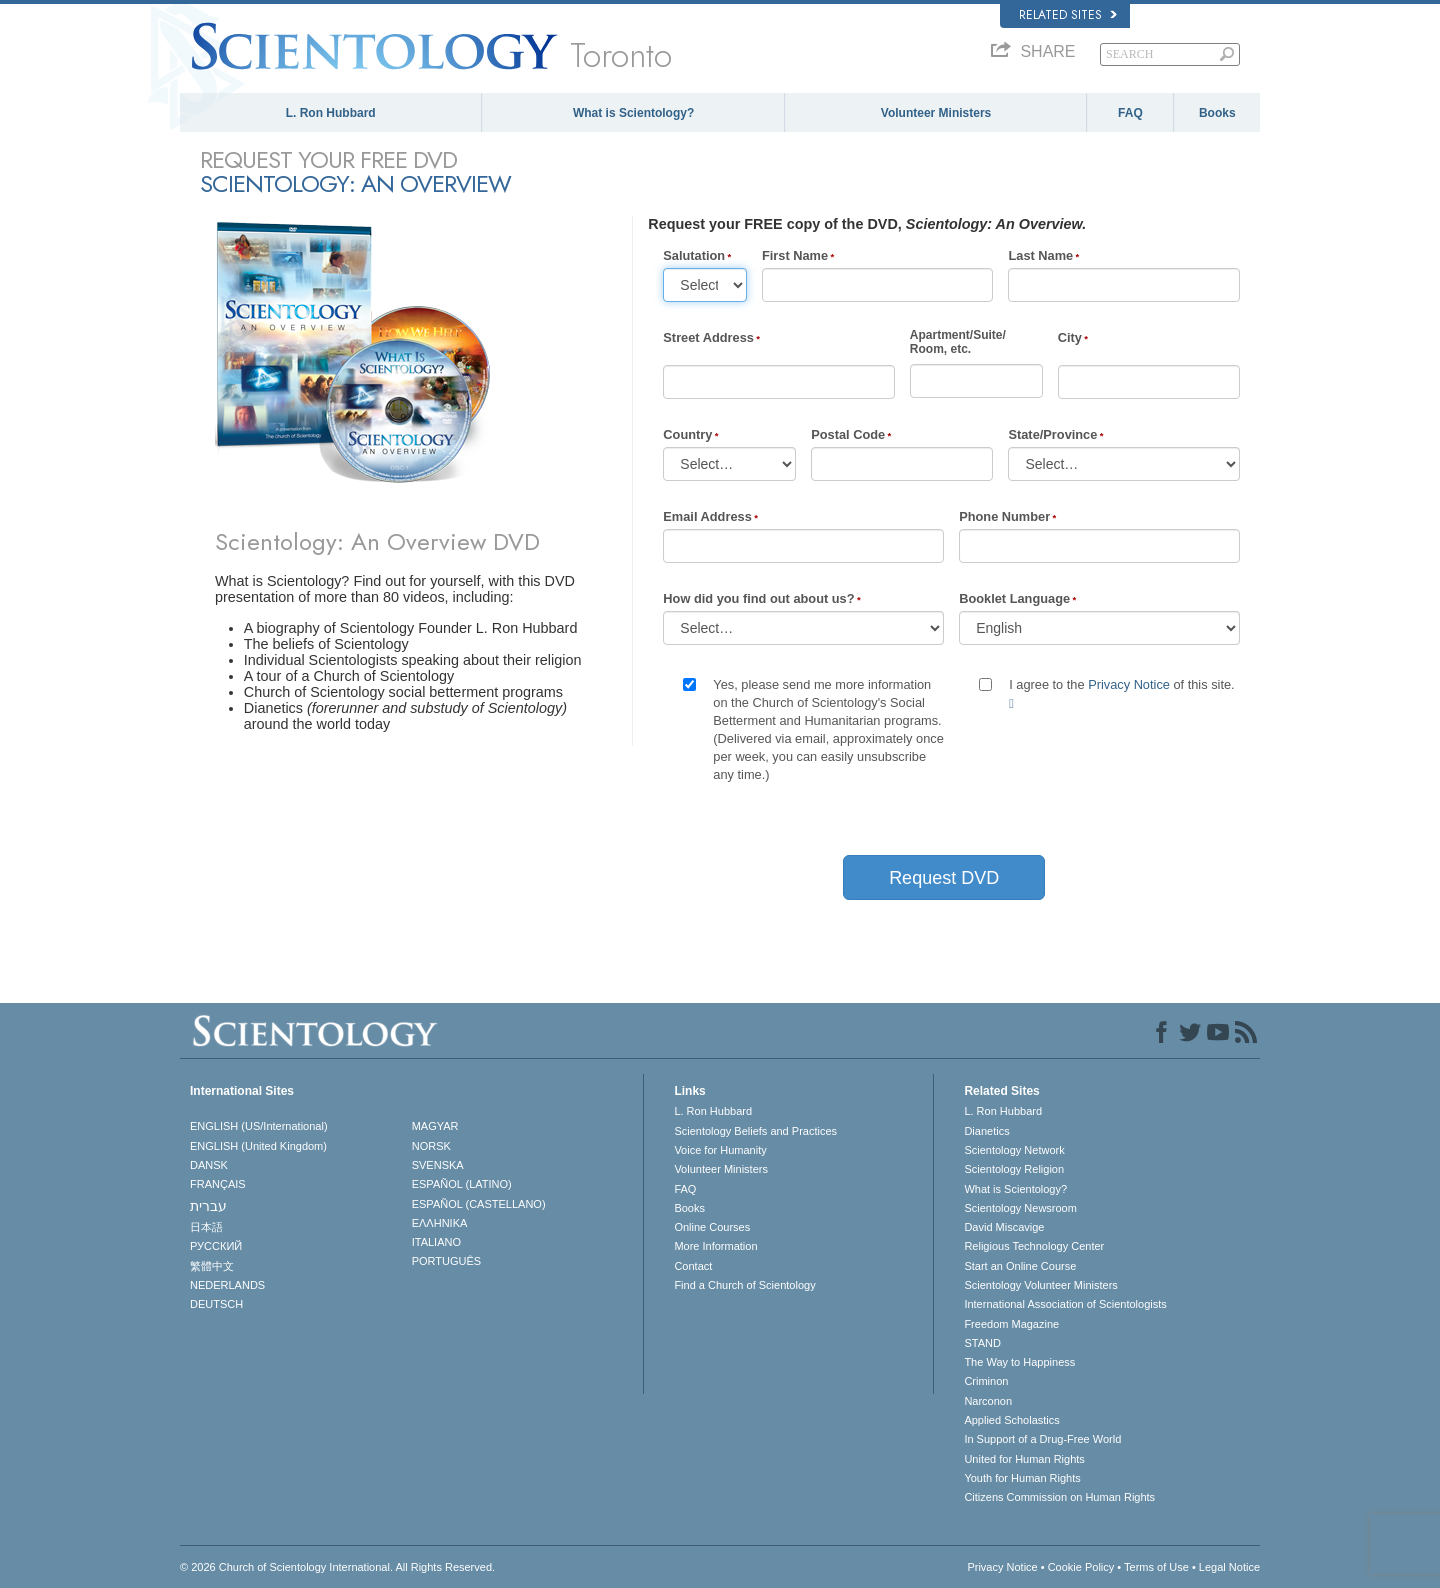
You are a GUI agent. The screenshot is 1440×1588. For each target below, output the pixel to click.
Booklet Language (1014, 598)
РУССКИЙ (216, 1246)
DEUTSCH (216, 1304)
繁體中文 (212, 1266)
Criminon (986, 1381)
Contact (693, 1266)
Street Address (708, 337)
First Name (795, 255)
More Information (715, 1246)
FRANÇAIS (218, 1184)
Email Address (707, 516)
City (1070, 337)
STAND (982, 1343)
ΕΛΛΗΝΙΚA (440, 1223)
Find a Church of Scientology (744, 1285)
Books (1217, 113)
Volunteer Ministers (936, 113)
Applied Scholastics (1011, 1420)
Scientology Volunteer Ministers (1040, 1285)
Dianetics (986, 1131)
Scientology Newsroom (1020, 1208)
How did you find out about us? (758, 598)
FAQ (1130, 113)
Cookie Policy (1081, 1567)
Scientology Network (1014, 1150)
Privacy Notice (1129, 684)
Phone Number (1004, 516)
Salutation (694, 255)
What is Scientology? (633, 113)
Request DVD (944, 878)
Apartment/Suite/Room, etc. (958, 342)
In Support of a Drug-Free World (1042, 1439)
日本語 (206, 1227)
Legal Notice (1229, 1567)
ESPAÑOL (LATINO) (462, 1184)
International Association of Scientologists (1065, 1304)
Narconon (988, 1401)
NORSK (431, 1146)
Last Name (1040, 255)
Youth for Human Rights (1022, 1478)
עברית (208, 1206)
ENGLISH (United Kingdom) (258, 1146)
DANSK (209, 1165)
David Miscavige (1004, 1227)
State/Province (1052, 434)
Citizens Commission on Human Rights (1059, 1497)
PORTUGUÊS (446, 1261)
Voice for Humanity (720, 1150)
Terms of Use (1156, 1567)
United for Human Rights (1024, 1459)
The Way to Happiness (1019, 1362)
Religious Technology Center (1034, 1246)
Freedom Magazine (1011, 1324)
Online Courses (712, 1227)
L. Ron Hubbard (331, 113)
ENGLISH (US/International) (259, 1126)
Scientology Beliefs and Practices (755, 1131)
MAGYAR (435, 1126)
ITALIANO (436, 1242)
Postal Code (848, 434)
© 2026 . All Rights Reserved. (337, 1567)
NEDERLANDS (227, 1285)
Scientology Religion (1014, 1169)
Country (687, 434)
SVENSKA (438, 1165)
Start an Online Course (1020, 1266)
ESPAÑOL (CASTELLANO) (479, 1204)
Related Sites (1068, 15)
